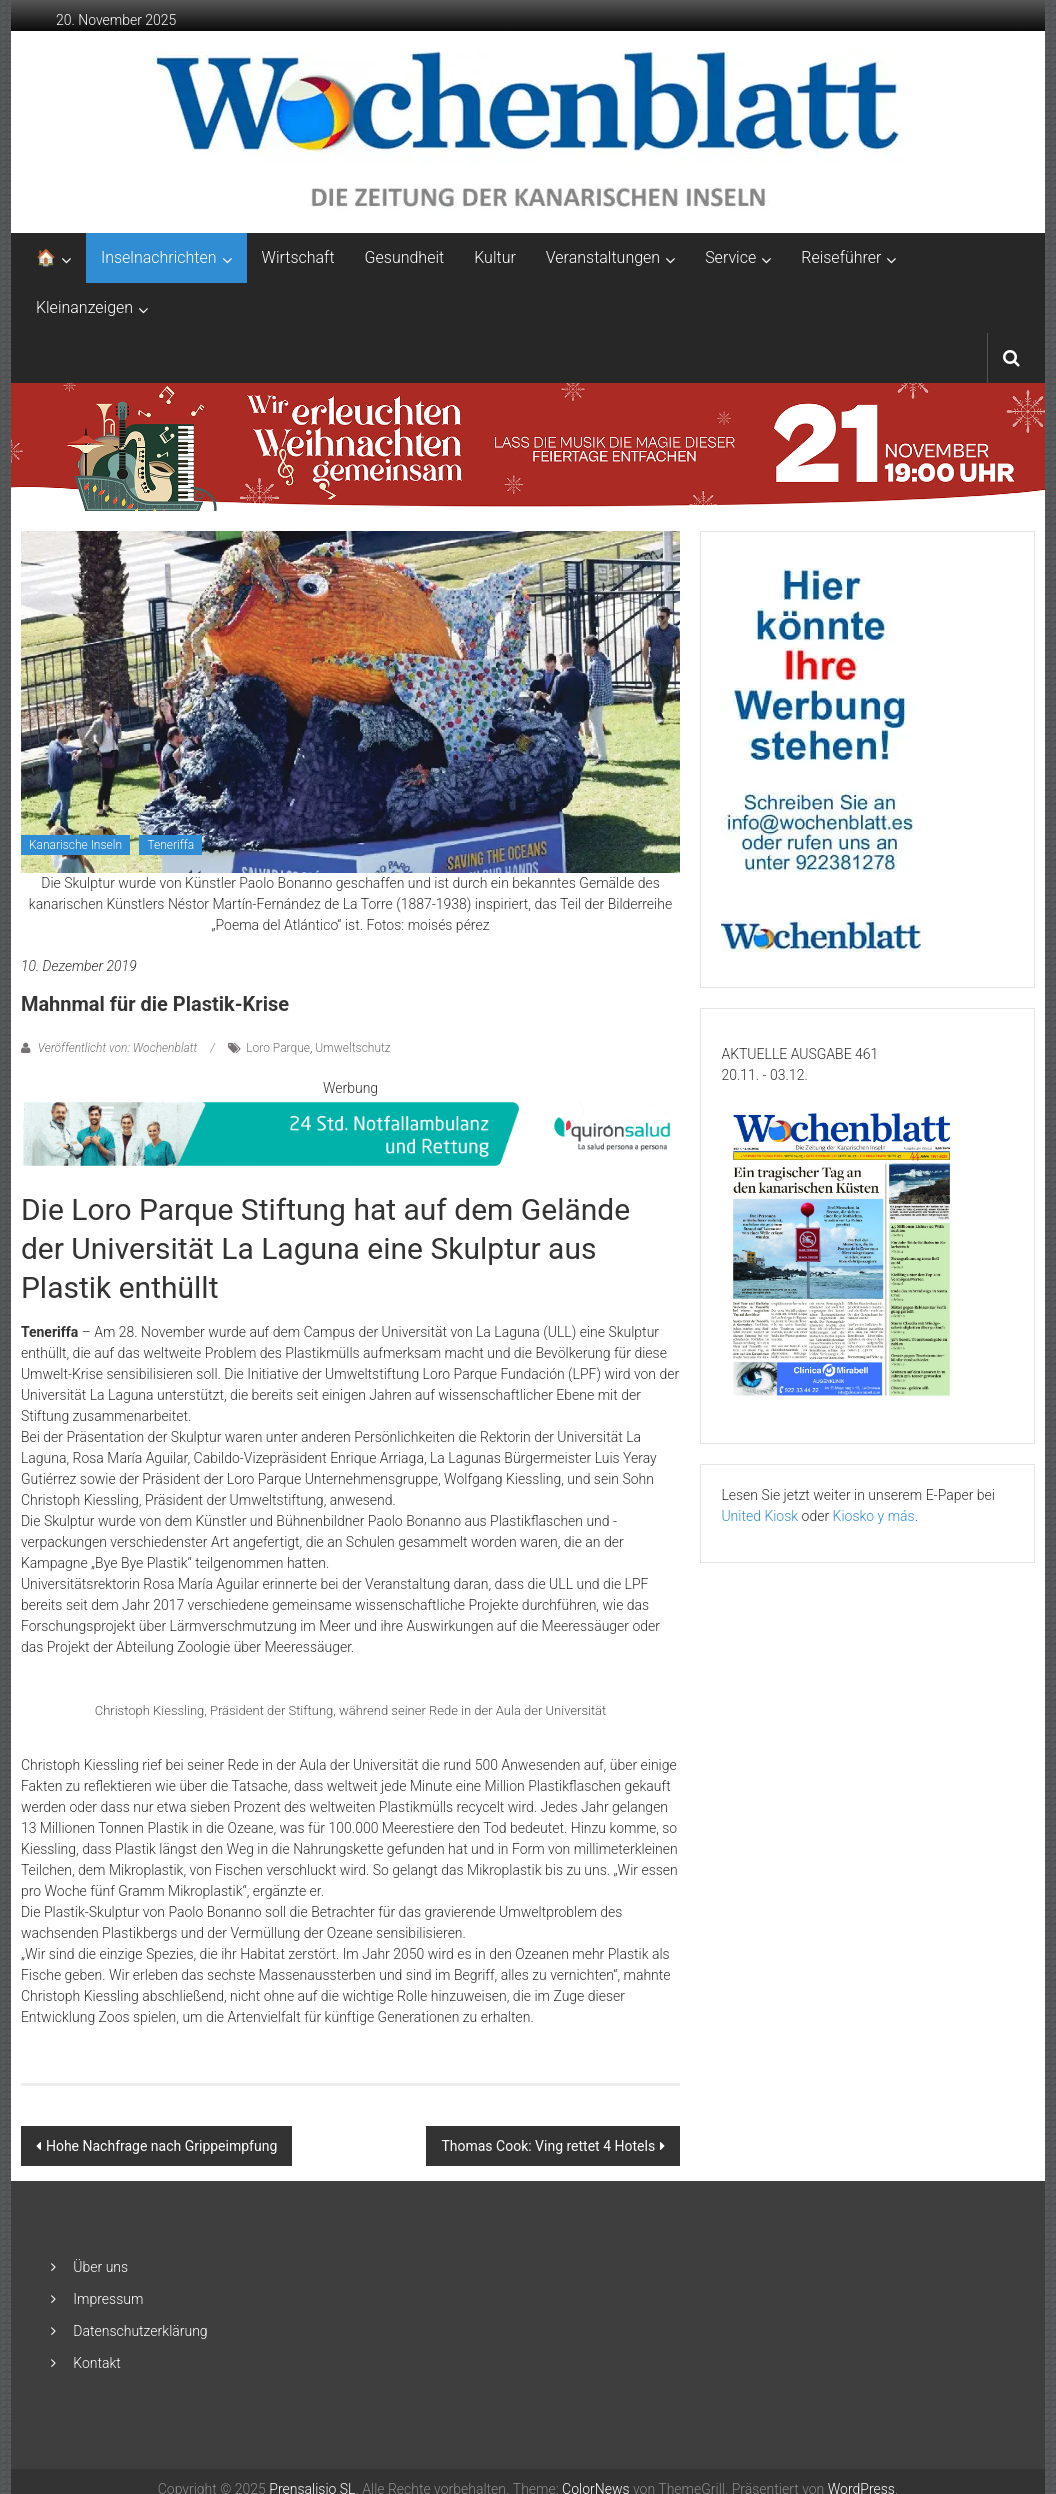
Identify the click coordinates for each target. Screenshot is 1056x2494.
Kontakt (97, 2363)
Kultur (495, 257)
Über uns (100, 2267)
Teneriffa (170, 845)
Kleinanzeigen (84, 307)
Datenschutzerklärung (140, 2331)
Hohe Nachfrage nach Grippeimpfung (161, 2146)
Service (730, 257)
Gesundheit (405, 257)
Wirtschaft (298, 257)
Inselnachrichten (159, 257)
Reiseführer (841, 257)
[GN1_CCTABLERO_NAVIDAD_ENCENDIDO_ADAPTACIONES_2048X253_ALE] (528, 446)
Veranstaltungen (603, 257)
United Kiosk (759, 1516)
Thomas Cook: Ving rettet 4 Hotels (548, 2146)
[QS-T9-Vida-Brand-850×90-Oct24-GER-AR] (350, 1133)
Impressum (108, 2299)
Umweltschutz (353, 1048)
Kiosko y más (874, 1516)
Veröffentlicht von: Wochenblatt (117, 1048)
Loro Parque (278, 1048)
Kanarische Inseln (75, 845)
